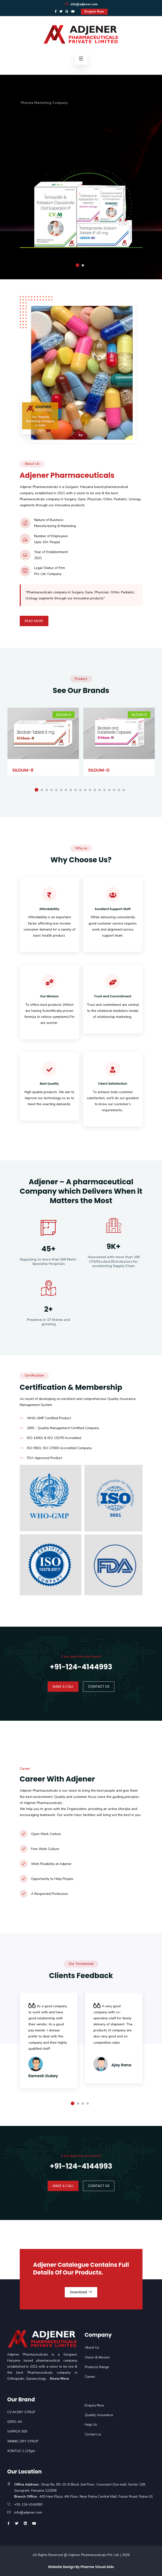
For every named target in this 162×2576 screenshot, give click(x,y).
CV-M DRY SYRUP (21, 2412)
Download (81, 2292)
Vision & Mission (97, 2357)
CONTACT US (98, 1686)
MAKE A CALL (63, 1686)
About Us (92, 2347)
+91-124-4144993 (28, 2504)
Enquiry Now (94, 2405)
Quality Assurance (99, 2415)
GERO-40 (14, 2421)
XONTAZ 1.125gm (21, 2451)
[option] (81, 176)
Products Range (97, 2367)
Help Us (91, 2424)
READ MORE (34, 620)
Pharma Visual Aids (97, 2566)
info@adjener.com (81, 4)
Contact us (93, 2434)
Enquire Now (94, 11)
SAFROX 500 (17, 2431)
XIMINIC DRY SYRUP (22, 2441)
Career (90, 2376)
